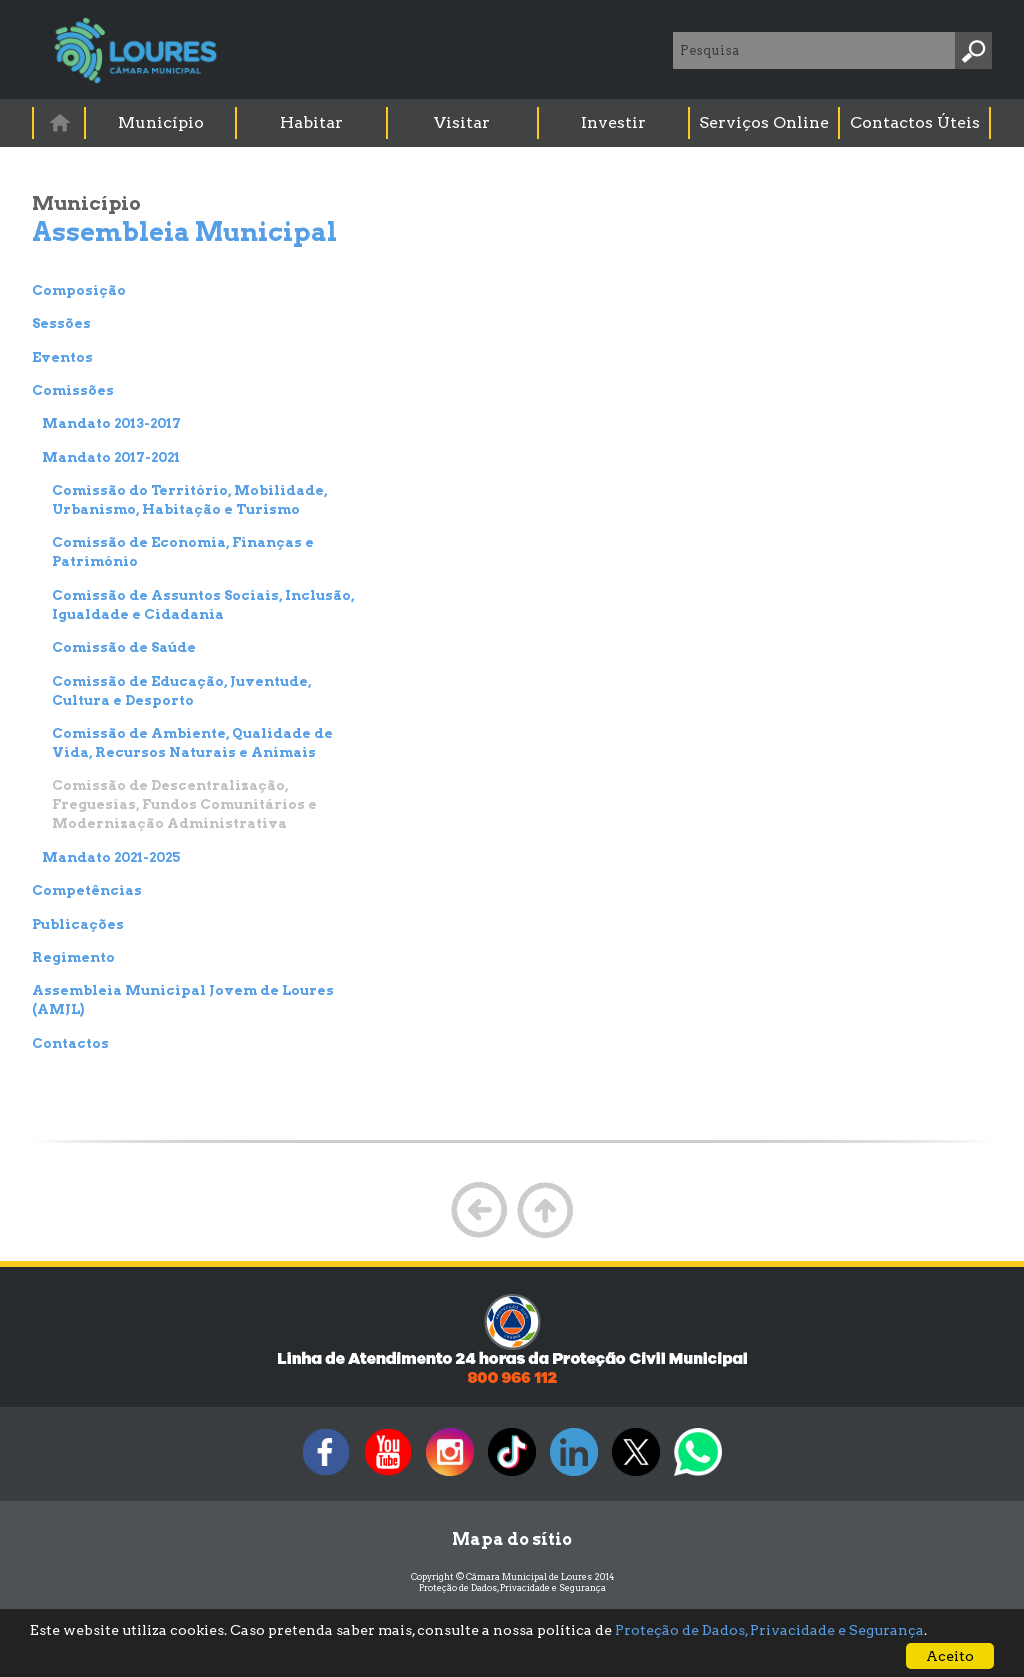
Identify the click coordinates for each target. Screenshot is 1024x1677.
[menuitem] (60, 122)
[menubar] (513, 123)
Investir (613, 122)
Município (161, 122)
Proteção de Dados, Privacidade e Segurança (512, 1587)
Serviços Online (764, 122)
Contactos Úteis (915, 122)
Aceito (950, 1656)
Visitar (462, 122)
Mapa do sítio (512, 1539)
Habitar (311, 122)
